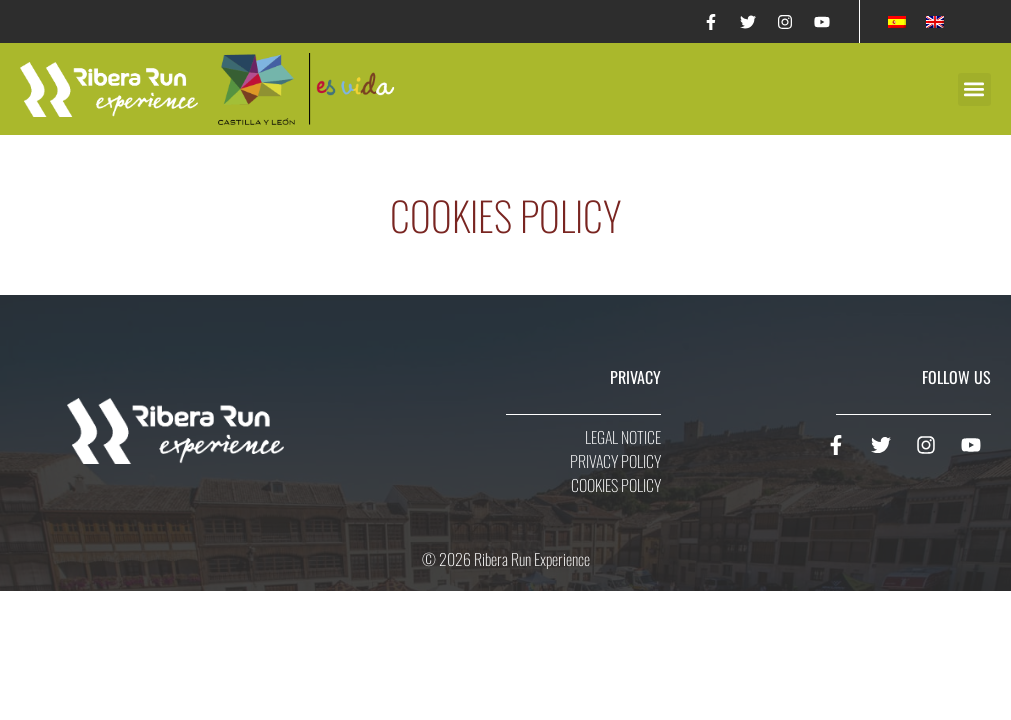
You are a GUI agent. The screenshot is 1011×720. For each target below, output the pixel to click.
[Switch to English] (935, 21)
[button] (974, 89)
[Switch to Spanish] (897, 21)
